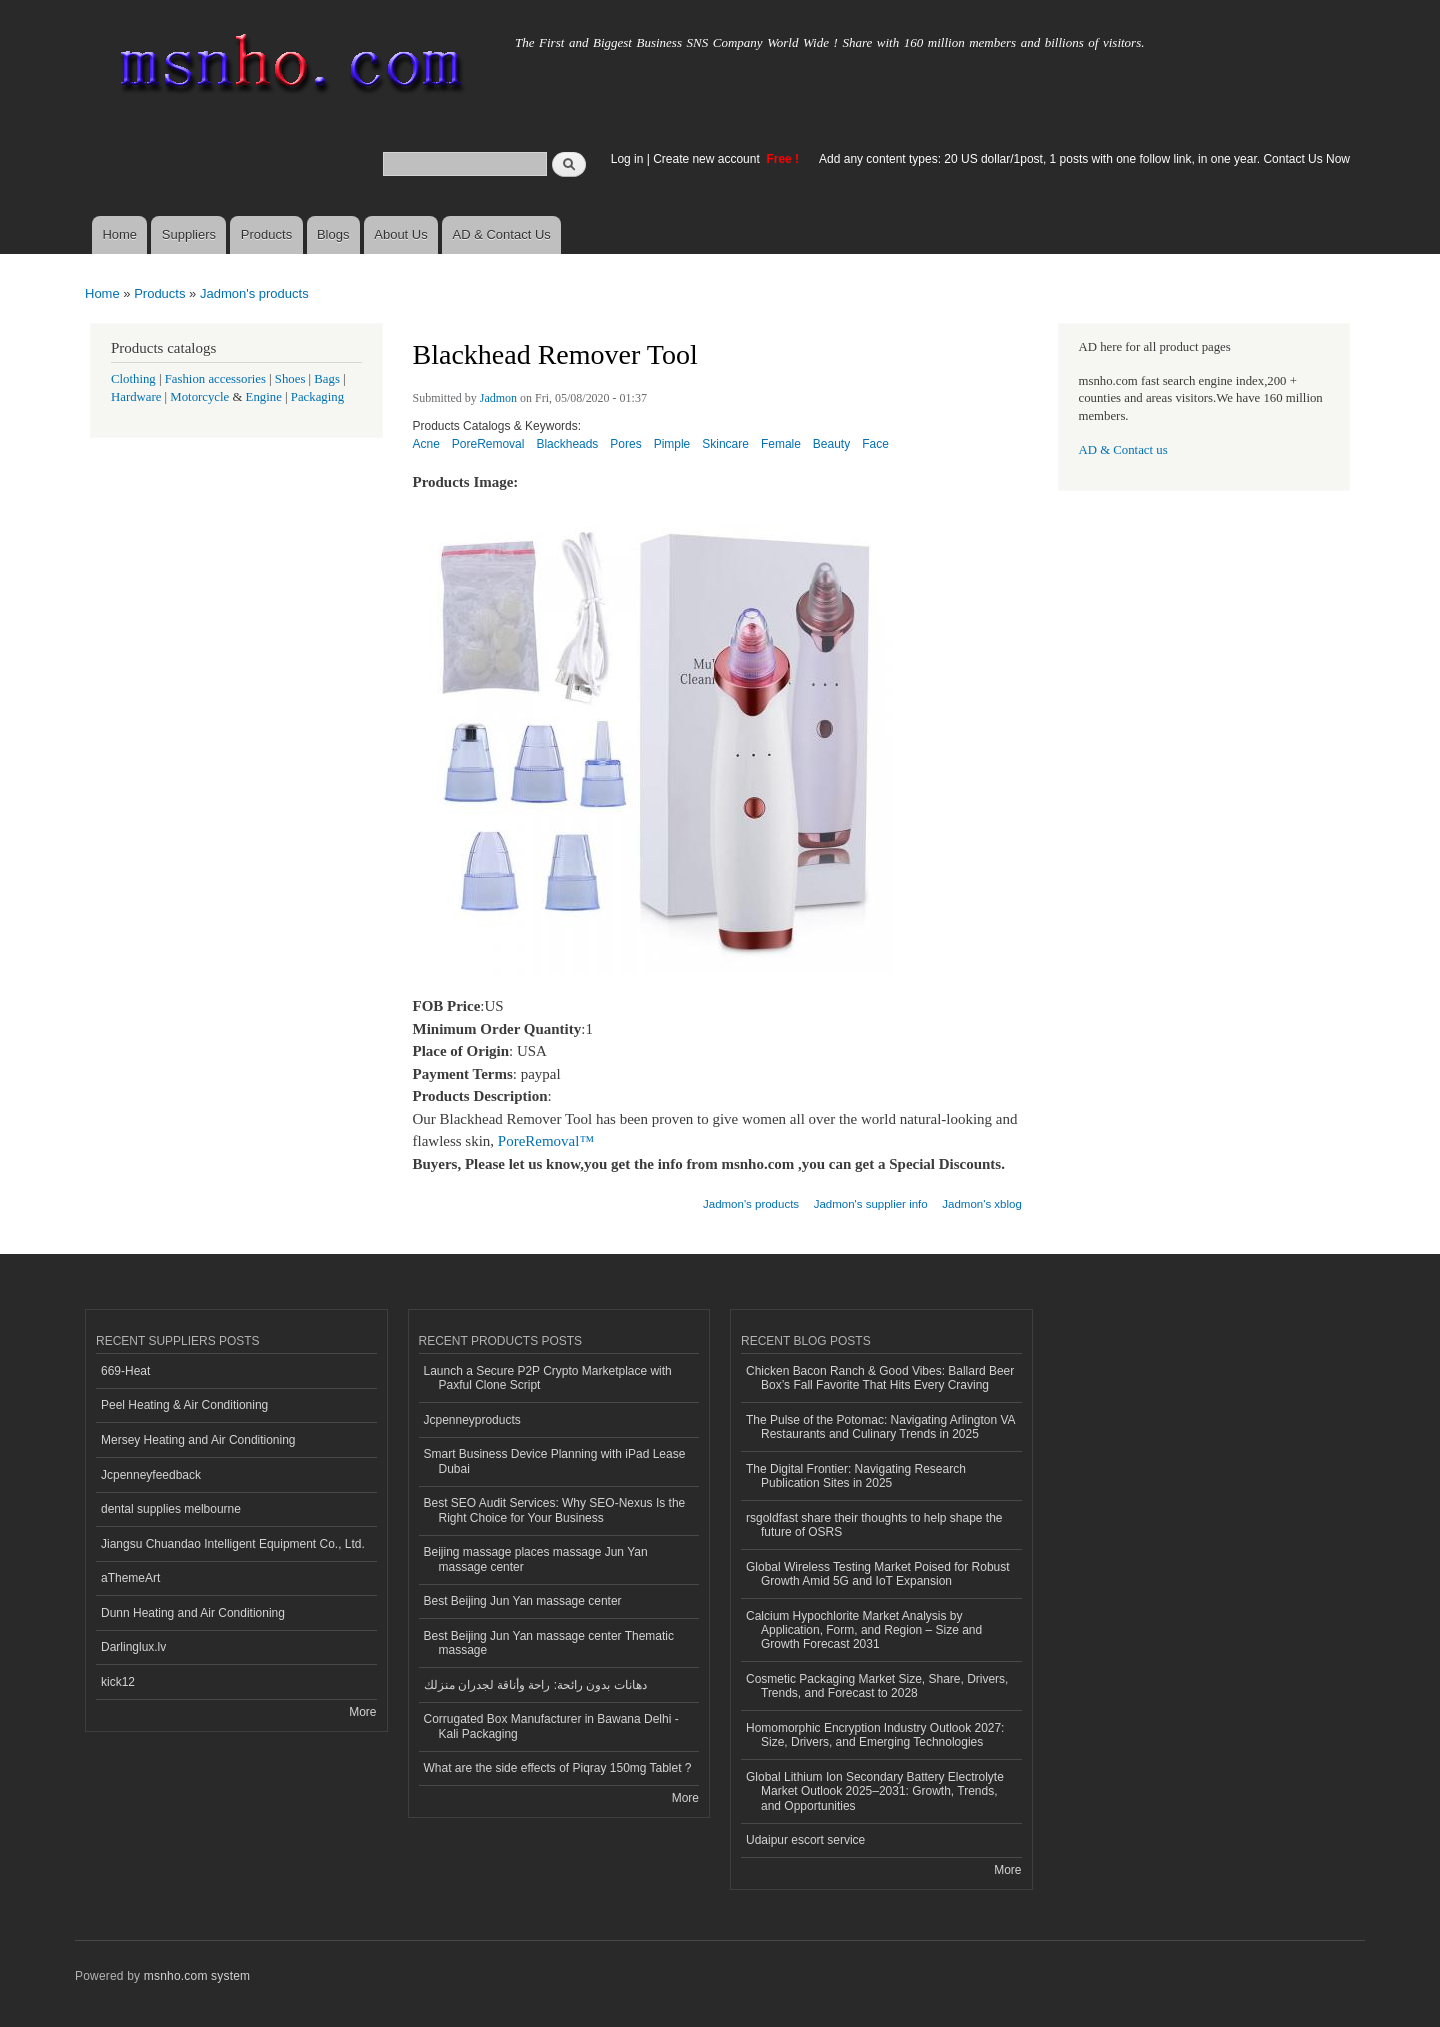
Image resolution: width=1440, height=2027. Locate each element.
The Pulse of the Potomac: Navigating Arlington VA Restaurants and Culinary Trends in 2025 (881, 1427)
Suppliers (189, 234)
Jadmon (498, 398)
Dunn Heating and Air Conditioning (193, 1613)
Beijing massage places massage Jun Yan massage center (536, 1559)
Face (875, 444)
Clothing (133, 379)
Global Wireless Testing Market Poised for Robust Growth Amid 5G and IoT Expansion (878, 1574)
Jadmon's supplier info (871, 1204)
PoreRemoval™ (546, 1141)
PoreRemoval (488, 444)
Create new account (708, 159)
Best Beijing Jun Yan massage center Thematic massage (549, 1643)
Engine (264, 397)
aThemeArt (130, 1578)
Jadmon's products (254, 293)
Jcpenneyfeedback (151, 1475)
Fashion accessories (215, 379)
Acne (426, 444)
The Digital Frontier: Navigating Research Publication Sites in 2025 (856, 1476)
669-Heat (125, 1371)
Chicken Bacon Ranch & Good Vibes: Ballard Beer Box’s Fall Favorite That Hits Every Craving (880, 1378)
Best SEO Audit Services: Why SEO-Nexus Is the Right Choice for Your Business (555, 1510)
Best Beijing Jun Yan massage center (523, 1601)
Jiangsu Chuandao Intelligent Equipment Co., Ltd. (233, 1544)
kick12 (118, 1682)
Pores (625, 444)
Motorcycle (199, 397)
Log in (627, 159)
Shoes (290, 379)
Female (781, 444)
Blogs (333, 234)
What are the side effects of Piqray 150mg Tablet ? (558, 1768)
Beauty (831, 444)
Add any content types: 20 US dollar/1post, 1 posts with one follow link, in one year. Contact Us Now (1084, 159)
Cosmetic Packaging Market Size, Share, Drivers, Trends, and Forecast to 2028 (877, 1686)
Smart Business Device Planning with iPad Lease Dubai (555, 1461)
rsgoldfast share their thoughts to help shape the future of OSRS (874, 1525)
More (362, 1712)
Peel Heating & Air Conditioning (184, 1405)
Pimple (672, 444)
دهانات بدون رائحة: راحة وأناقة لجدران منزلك (535, 1685)
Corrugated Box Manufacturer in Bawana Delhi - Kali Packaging (551, 1726)
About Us (400, 234)
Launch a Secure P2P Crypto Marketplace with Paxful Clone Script (548, 1378)
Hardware (136, 397)
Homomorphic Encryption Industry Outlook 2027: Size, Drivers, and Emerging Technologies (875, 1735)
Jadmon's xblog (981, 1204)
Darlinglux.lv (133, 1647)
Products (266, 234)
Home (119, 234)
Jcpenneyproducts (472, 1420)
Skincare (725, 444)
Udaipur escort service (805, 1840)
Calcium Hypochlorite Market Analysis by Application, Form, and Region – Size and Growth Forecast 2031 (864, 1630)
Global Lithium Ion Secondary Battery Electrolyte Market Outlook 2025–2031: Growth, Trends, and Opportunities (875, 1791)
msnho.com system (197, 1976)
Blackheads (567, 444)
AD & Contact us (1123, 450)
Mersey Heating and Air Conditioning (198, 1440)
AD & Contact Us (502, 234)
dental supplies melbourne (171, 1509)
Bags (327, 379)
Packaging (317, 397)
